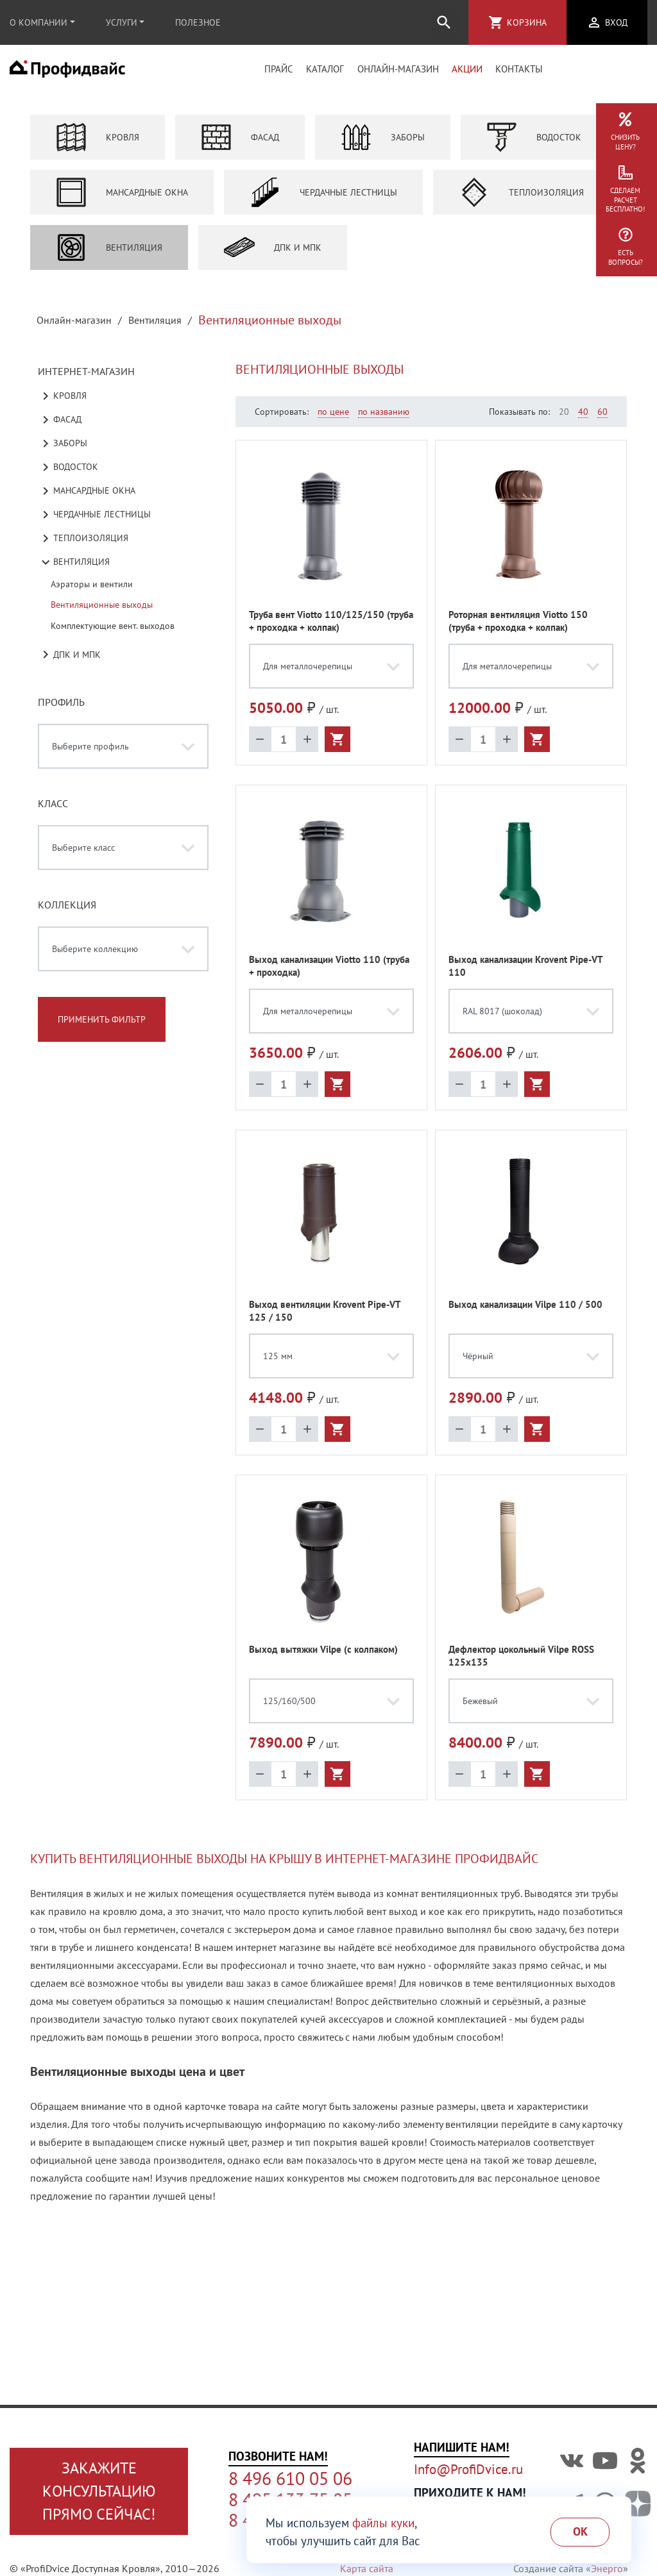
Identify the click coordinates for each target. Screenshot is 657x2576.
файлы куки (383, 2522)
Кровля (97, 145)
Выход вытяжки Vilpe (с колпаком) (323, 1657)
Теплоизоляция (521, 200)
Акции (467, 73)
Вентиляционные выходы (102, 612)
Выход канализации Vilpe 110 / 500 (525, 1312)
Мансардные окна (122, 200)
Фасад (240, 145)
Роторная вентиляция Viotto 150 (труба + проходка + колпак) (518, 628)
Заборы (383, 145)
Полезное (198, 22)
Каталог (325, 73)
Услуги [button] (121, 22)
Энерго (607, 2568)
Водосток (533, 145)
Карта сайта (366, 2568)
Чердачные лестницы (323, 200)
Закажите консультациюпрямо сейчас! (98, 2491)
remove (259, 746)
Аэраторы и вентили (92, 592)
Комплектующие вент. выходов (113, 633)
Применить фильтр (102, 1027)
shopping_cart (496, 22)
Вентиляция (109, 255)
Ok (580, 2531)
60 (602, 419)
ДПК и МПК (272, 255)
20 (564, 419)
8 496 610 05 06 (290, 2479)
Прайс (278, 73)
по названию (383, 419)
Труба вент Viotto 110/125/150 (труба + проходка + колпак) (331, 628)
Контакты (519, 73)
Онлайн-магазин (398, 73)
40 (583, 419)
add (307, 746)
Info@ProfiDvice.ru (468, 2469)
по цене (333, 419)
